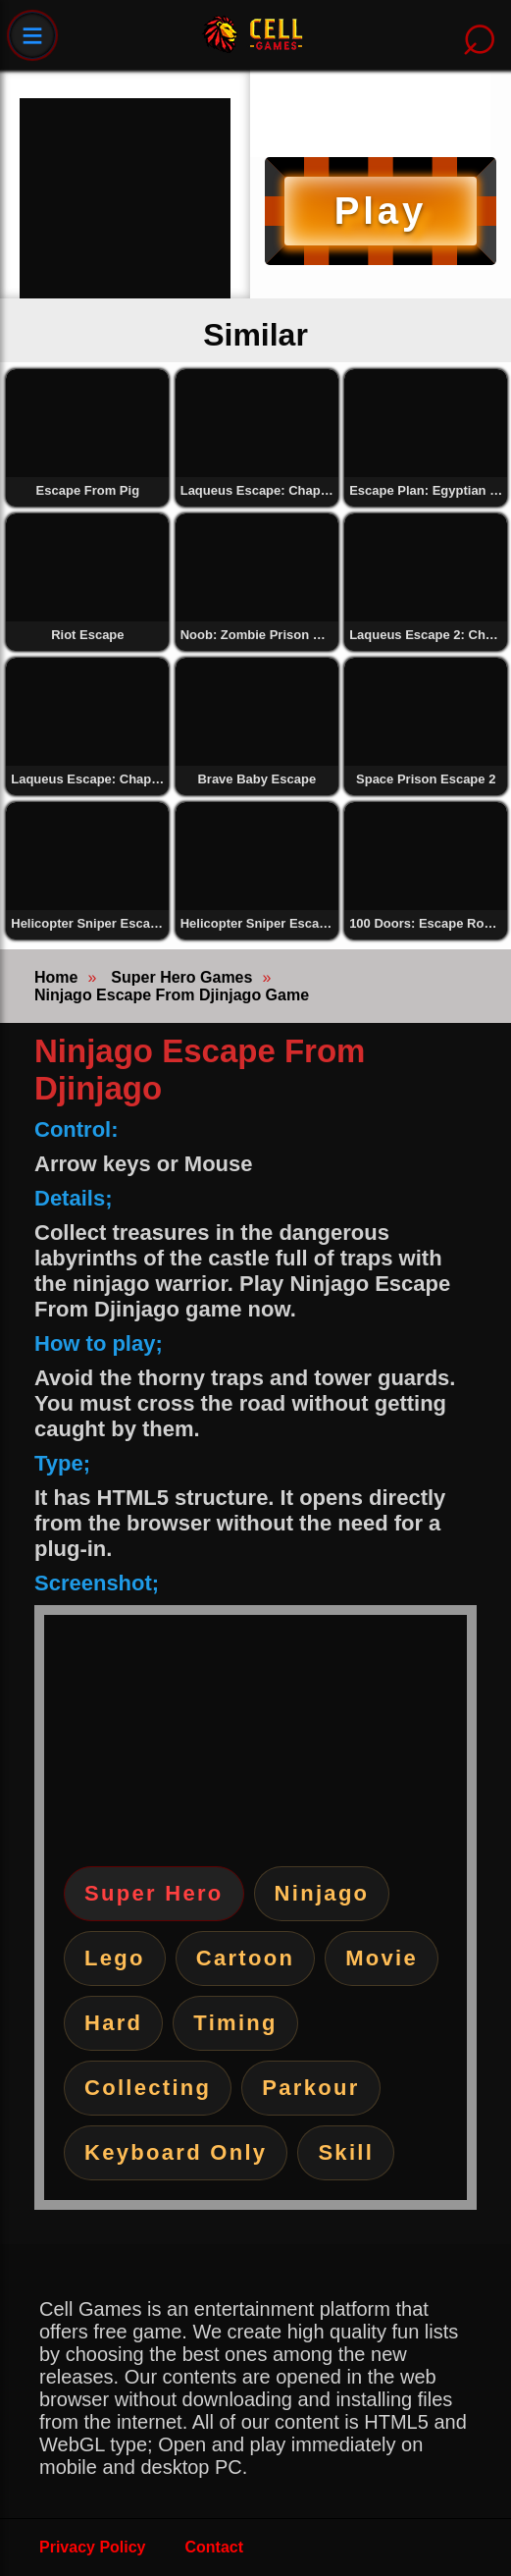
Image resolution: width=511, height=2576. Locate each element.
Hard (113, 2023)
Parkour (310, 2087)
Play (380, 210)
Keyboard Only (175, 2152)
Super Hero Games (181, 977)
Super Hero (154, 1893)
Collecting (147, 2087)
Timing (235, 2023)
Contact (214, 2547)
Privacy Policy (92, 2547)
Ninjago (322, 1893)
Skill (346, 2152)
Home (55, 977)
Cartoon (245, 1958)
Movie (381, 1958)
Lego (114, 1958)
